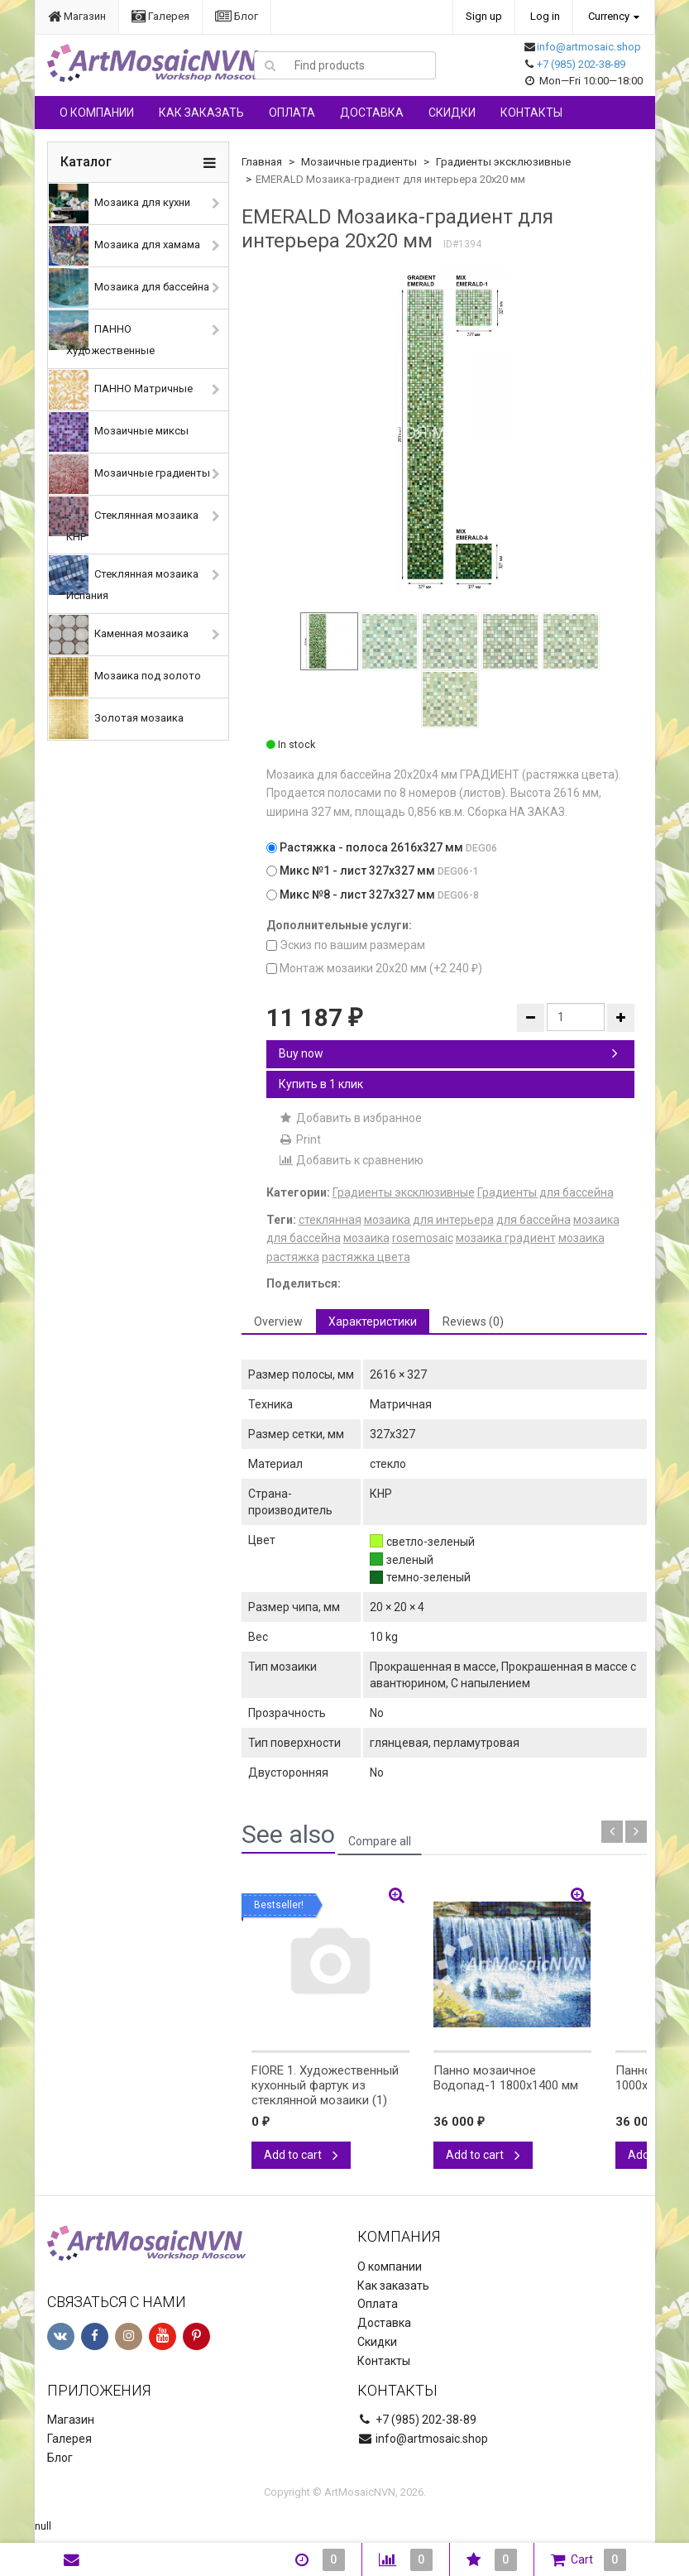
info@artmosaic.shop (589, 47)
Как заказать (201, 112)
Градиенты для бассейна (545, 1192)
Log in (545, 16)
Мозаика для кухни (119, 203)
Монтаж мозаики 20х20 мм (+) (374, 968)
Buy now (448, 1053)
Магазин (77, 16)
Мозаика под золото (125, 677)
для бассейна (533, 1219)
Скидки (452, 112)
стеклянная (330, 1219)
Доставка (372, 112)
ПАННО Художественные (102, 333)
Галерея (160, 16)
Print (300, 1139)
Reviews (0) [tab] (473, 1321)
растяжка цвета (366, 1257)
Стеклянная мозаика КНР (124, 519)
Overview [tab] (278, 1321)
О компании (97, 112)
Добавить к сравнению (351, 1160)
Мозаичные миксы (119, 432)
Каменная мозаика (119, 635)
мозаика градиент (506, 1238)
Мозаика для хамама (124, 246)
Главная (262, 162)
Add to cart (301, 2154)
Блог (236, 16)
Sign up (484, 16)
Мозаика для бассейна (129, 288)
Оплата (292, 112)
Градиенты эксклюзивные (503, 162)
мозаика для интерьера (429, 1219)
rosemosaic (422, 1238)
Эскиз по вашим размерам (345, 945)
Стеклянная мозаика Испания (124, 578)
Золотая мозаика (116, 719)
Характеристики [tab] (372, 1321)
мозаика (366, 1238)
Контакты (531, 112)
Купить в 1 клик (321, 1084)
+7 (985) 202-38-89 (581, 64)
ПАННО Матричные (121, 390)
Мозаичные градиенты (129, 474)
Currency (608, 16)
